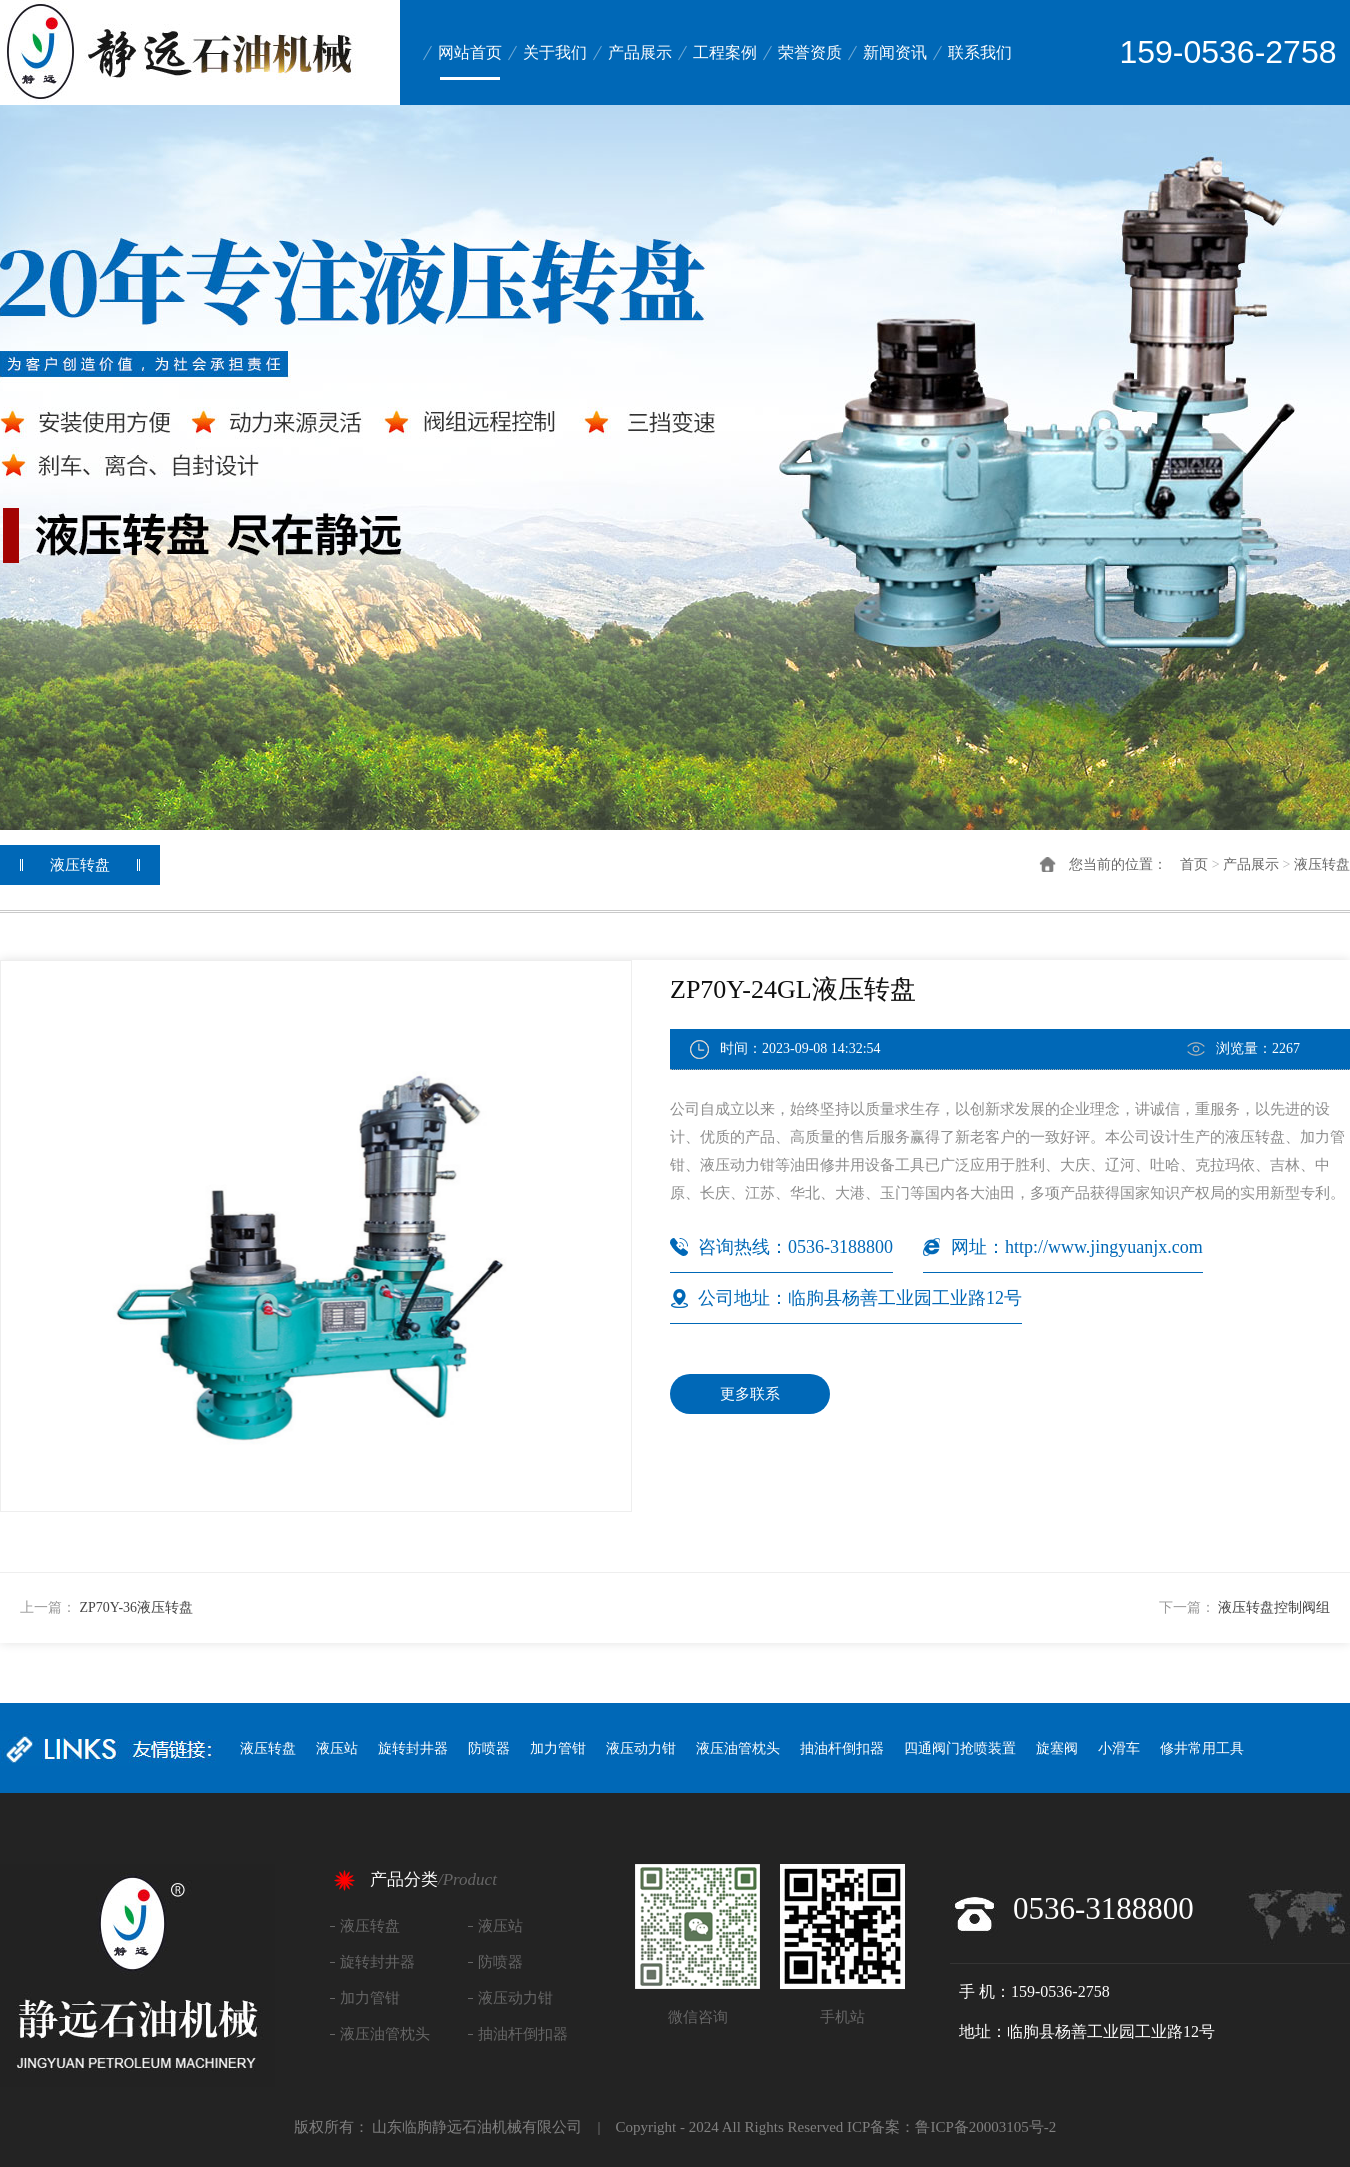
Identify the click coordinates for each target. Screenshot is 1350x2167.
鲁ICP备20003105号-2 (985, 2127)
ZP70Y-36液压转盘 (137, 1607)
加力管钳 (558, 1748)
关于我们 (555, 52)
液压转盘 (1322, 864)
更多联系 (750, 1394)
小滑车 (1119, 1748)
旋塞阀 (1057, 1748)
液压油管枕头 (738, 1748)
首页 (1194, 864)
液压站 (337, 1748)
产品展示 (640, 52)
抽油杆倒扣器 (842, 1748)
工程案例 (725, 52)
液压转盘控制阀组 (1274, 1607)
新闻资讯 (895, 52)
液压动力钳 (641, 1748)
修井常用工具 (1202, 1748)
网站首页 (470, 52)
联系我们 (980, 52)
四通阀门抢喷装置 (960, 1748)
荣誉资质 (810, 52)
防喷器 (489, 1748)
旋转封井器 (413, 1748)
